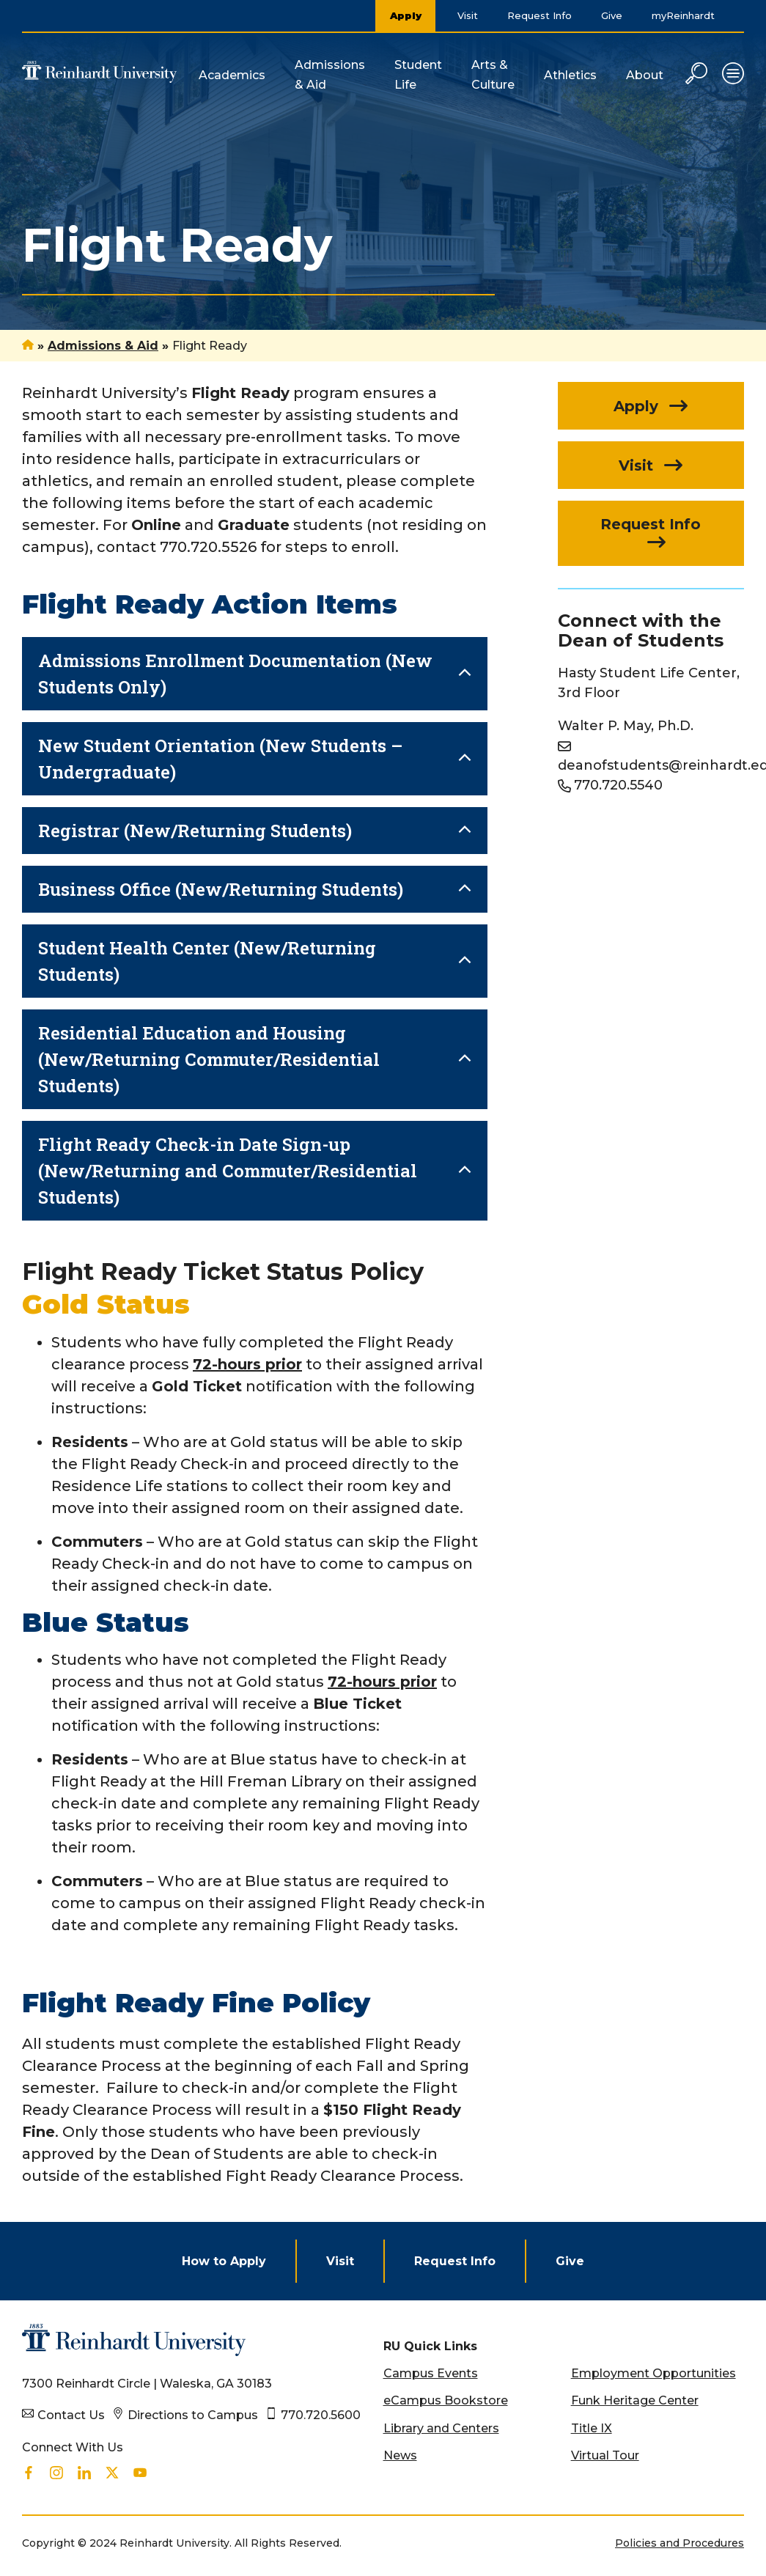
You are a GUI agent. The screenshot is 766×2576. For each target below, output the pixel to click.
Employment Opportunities (653, 2373)
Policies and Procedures (679, 2543)
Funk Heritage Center (635, 2400)
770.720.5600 (321, 2415)
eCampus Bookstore (445, 2400)
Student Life (418, 75)
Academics (232, 75)
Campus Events (430, 2373)
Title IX (591, 2428)
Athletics (570, 75)
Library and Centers (441, 2428)
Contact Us (71, 2415)
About (644, 75)
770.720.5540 (618, 785)
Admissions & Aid (330, 75)
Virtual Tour (605, 2455)
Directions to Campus (193, 2415)
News (400, 2455)
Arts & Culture (493, 75)
